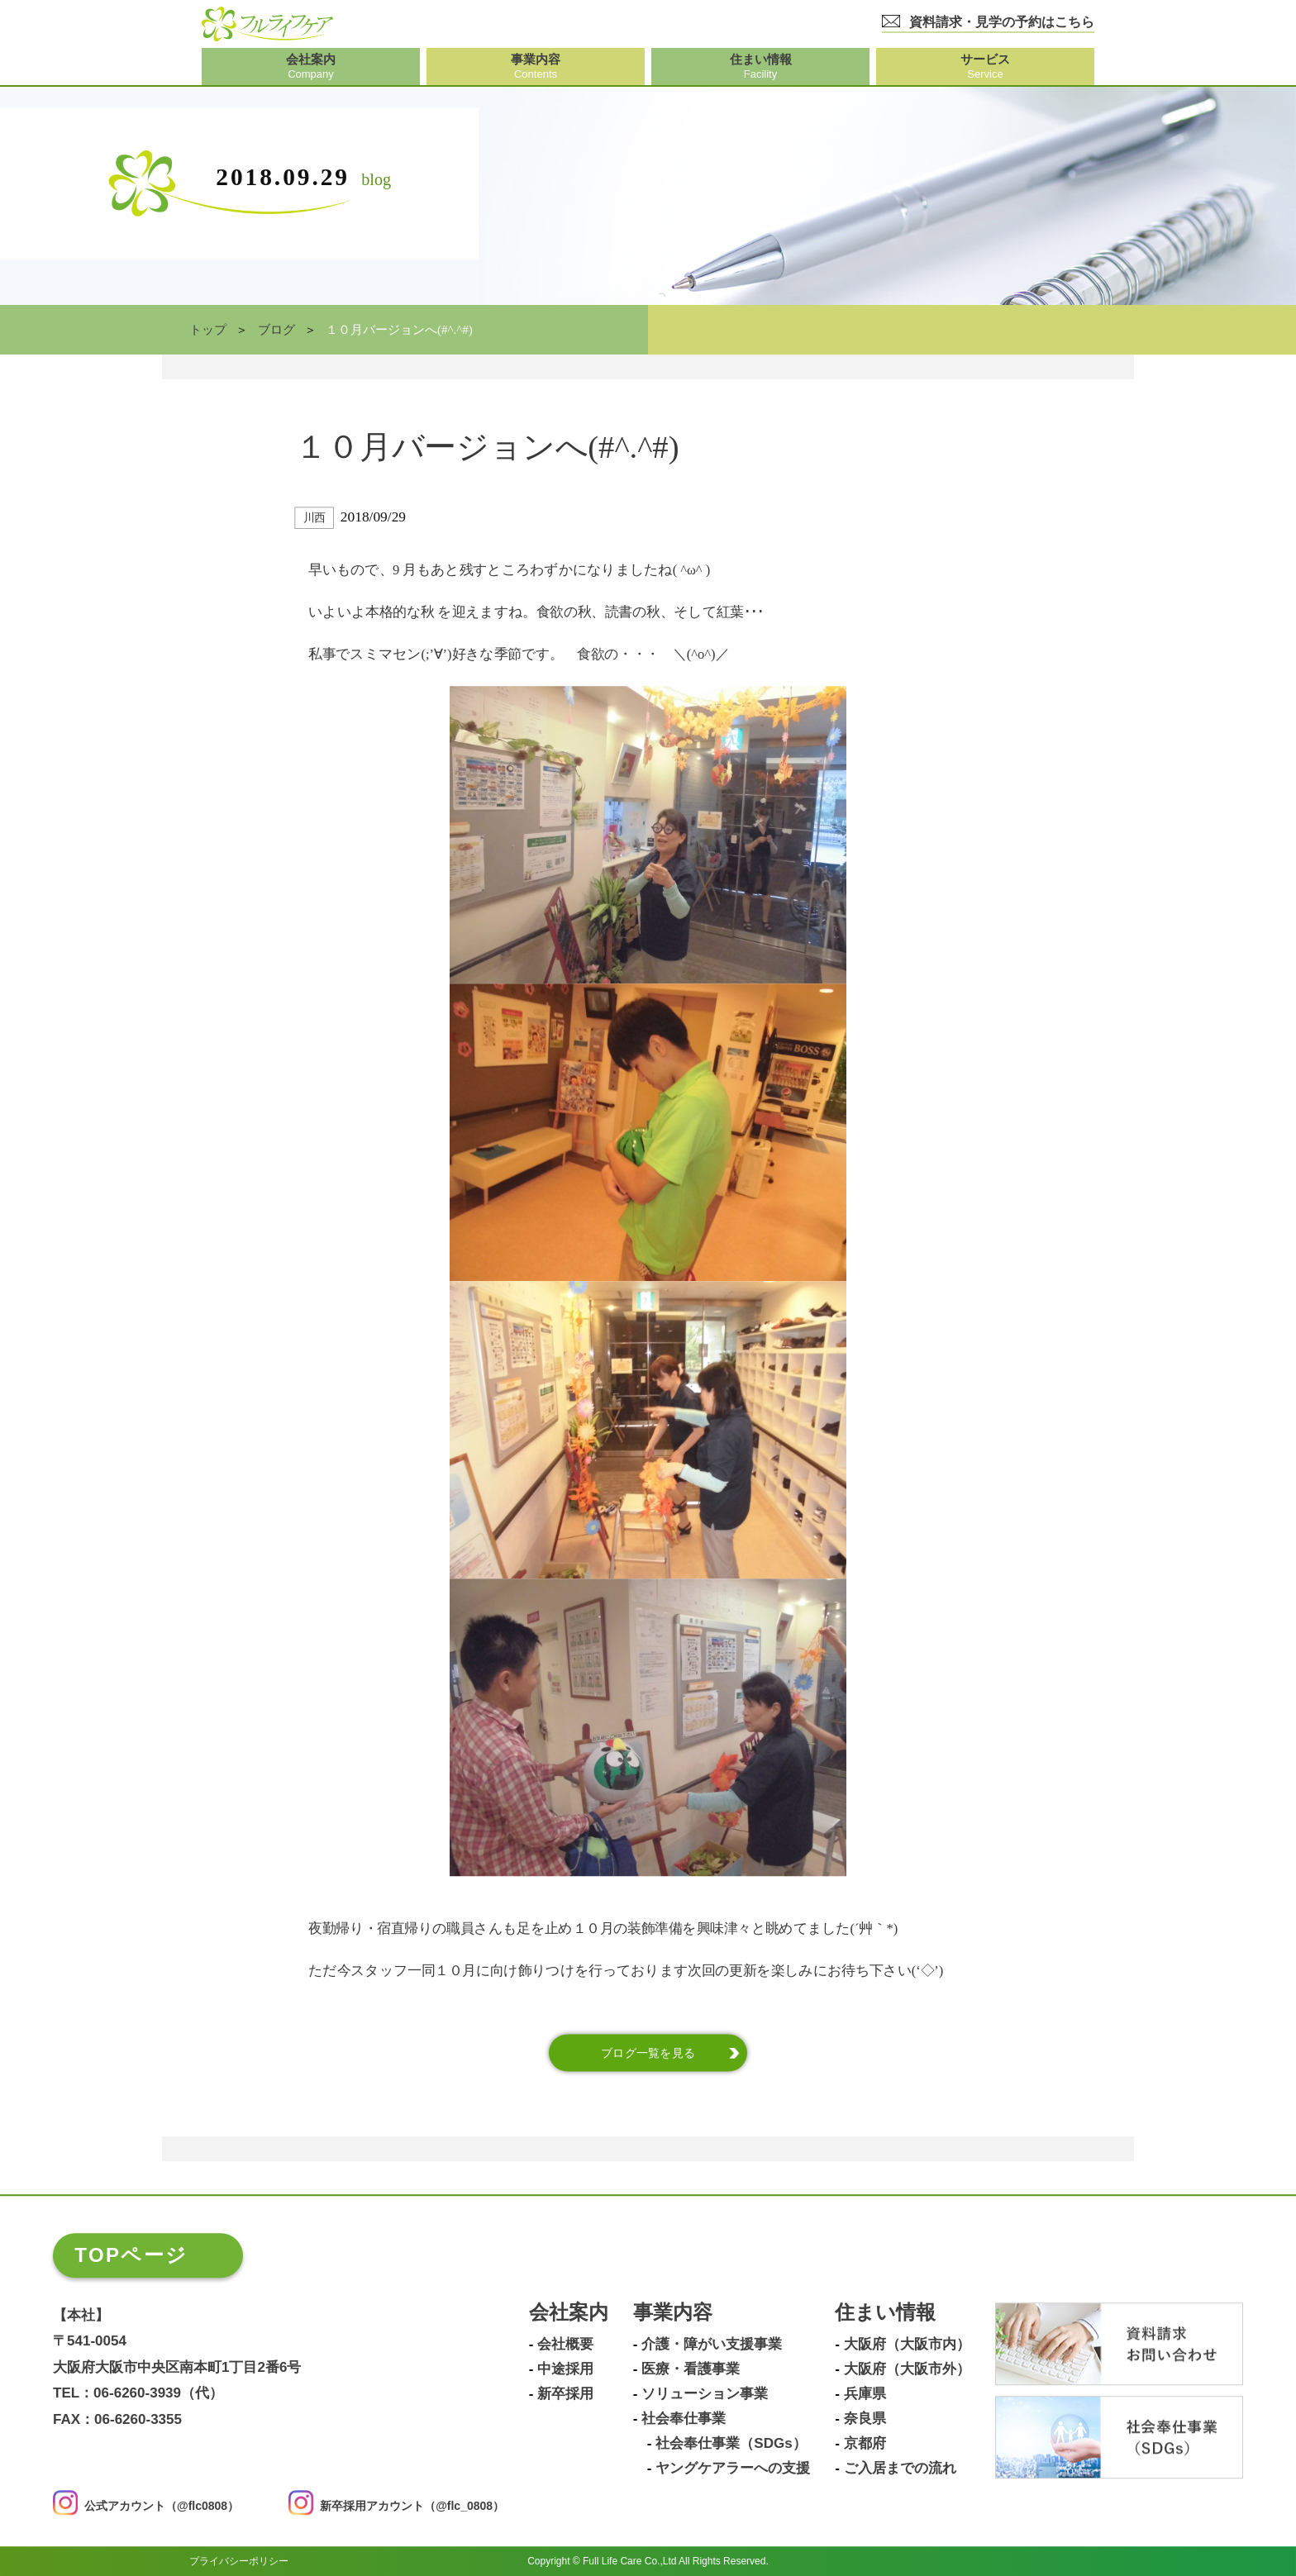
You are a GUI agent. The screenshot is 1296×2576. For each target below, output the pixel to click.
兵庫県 (865, 2394)
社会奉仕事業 (683, 2419)
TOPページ (131, 2255)
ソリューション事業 (704, 2394)
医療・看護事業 (690, 2369)
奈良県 (865, 2419)
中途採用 (565, 2369)
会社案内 (568, 2312)
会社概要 (565, 2344)
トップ (207, 329)
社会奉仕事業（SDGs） (730, 2443)
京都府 (865, 2443)
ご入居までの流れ (900, 2468)
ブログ (276, 329)
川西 (314, 518)
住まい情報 (885, 2312)
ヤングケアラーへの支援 (732, 2468)
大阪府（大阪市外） (907, 2369)
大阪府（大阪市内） (907, 2344)
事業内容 (672, 2312)
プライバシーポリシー (238, 2561)
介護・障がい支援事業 (711, 2344)
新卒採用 (565, 2394)
